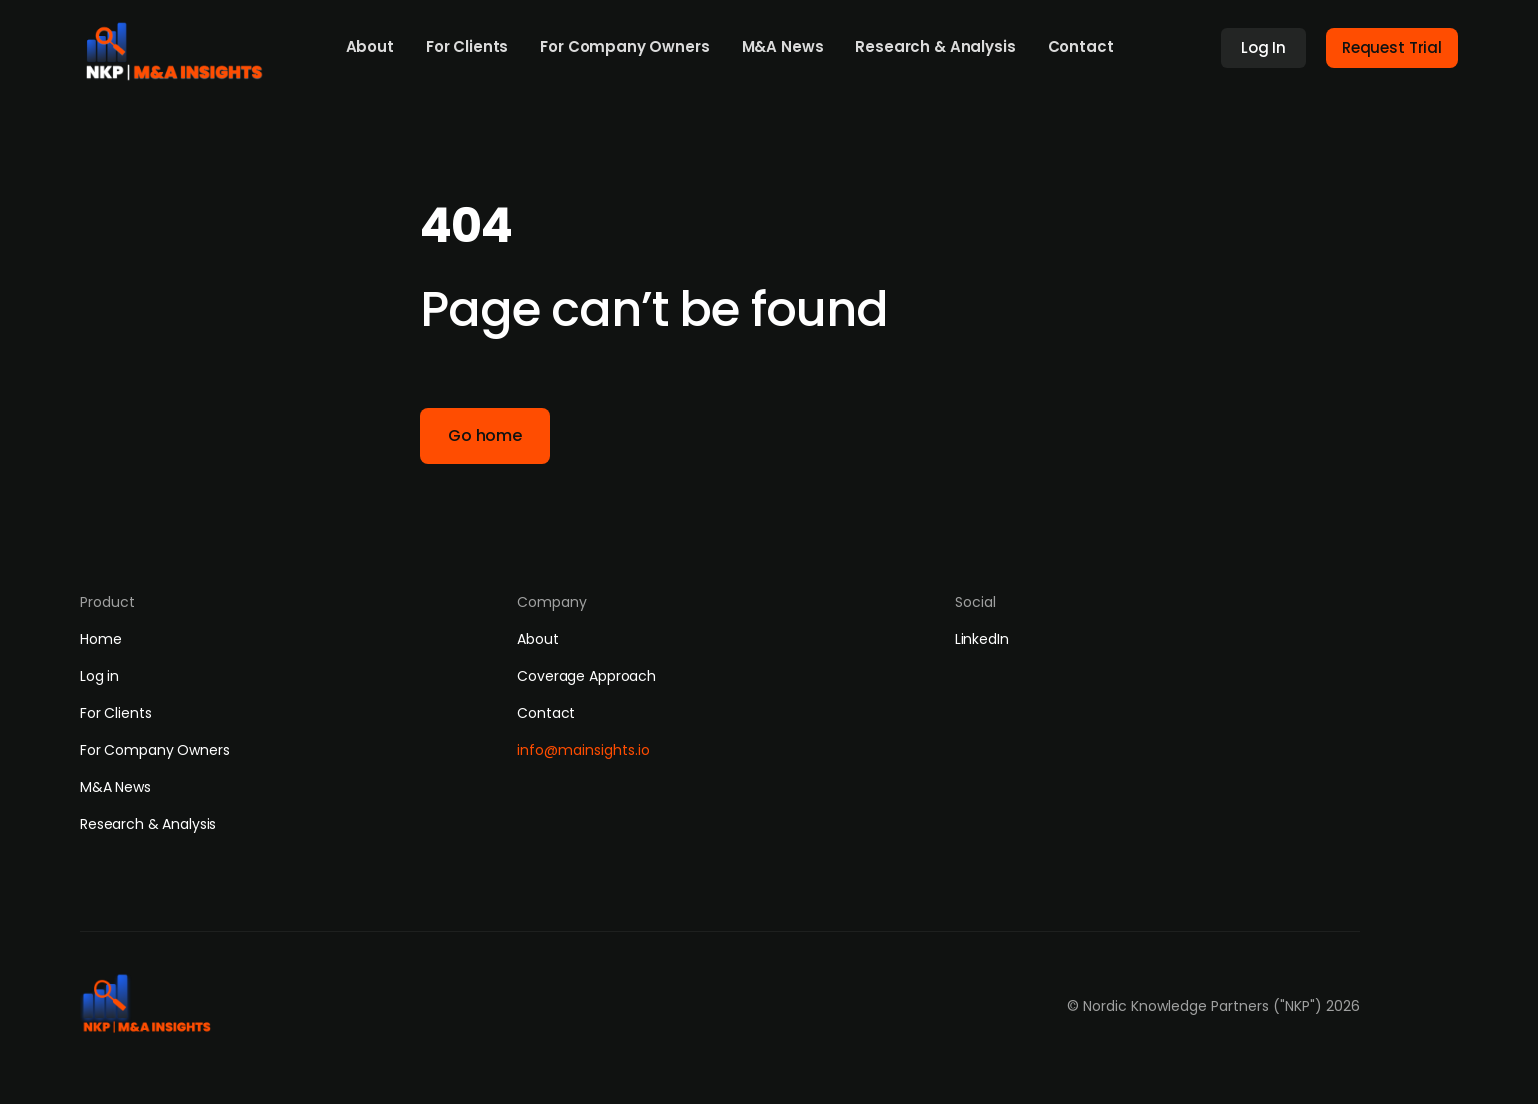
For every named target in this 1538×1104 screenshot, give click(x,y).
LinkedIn (982, 639)
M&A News (783, 46)
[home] (181, 46)
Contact (1081, 46)
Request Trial (1392, 47)
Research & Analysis (935, 46)
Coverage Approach (586, 676)
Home (100, 639)
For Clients (467, 46)
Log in (99, 676)
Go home (485, 435)
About (370, 46)
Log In (1263, 47)
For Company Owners (624, 46)
